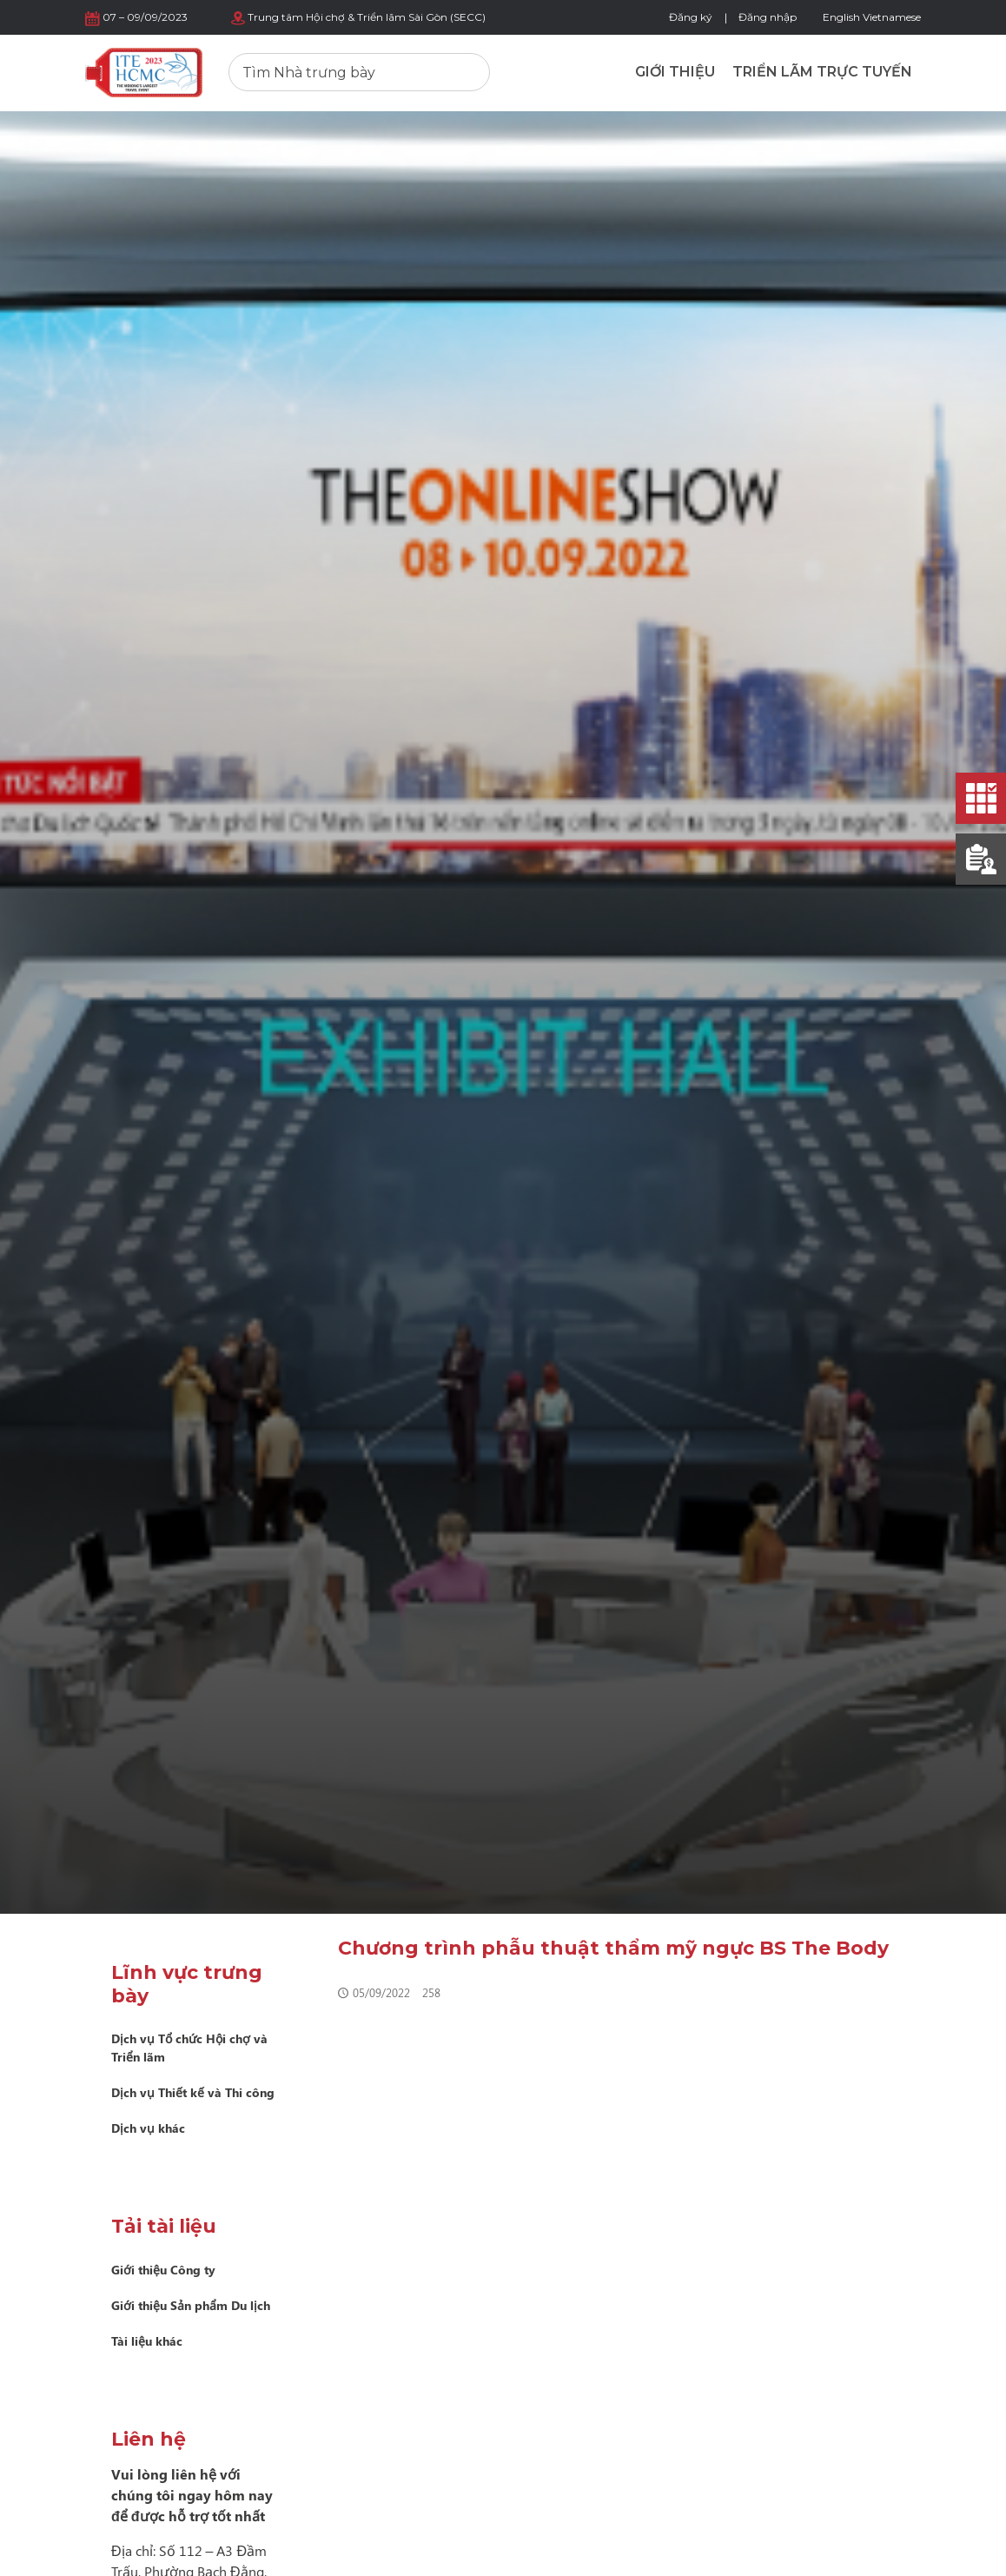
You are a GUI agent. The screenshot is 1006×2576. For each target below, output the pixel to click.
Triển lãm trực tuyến (822, 71)
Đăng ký (690, 16)
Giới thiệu (675, 71)
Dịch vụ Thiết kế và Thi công (193, 2092)
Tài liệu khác (146, 2341)
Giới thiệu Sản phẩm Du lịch (190, 2305)
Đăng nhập (767, 16)
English (841, 16)
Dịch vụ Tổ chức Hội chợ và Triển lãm (189, 2047)
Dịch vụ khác (148, 2128)
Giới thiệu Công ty (163, 2269)
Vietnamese (892, 16)
